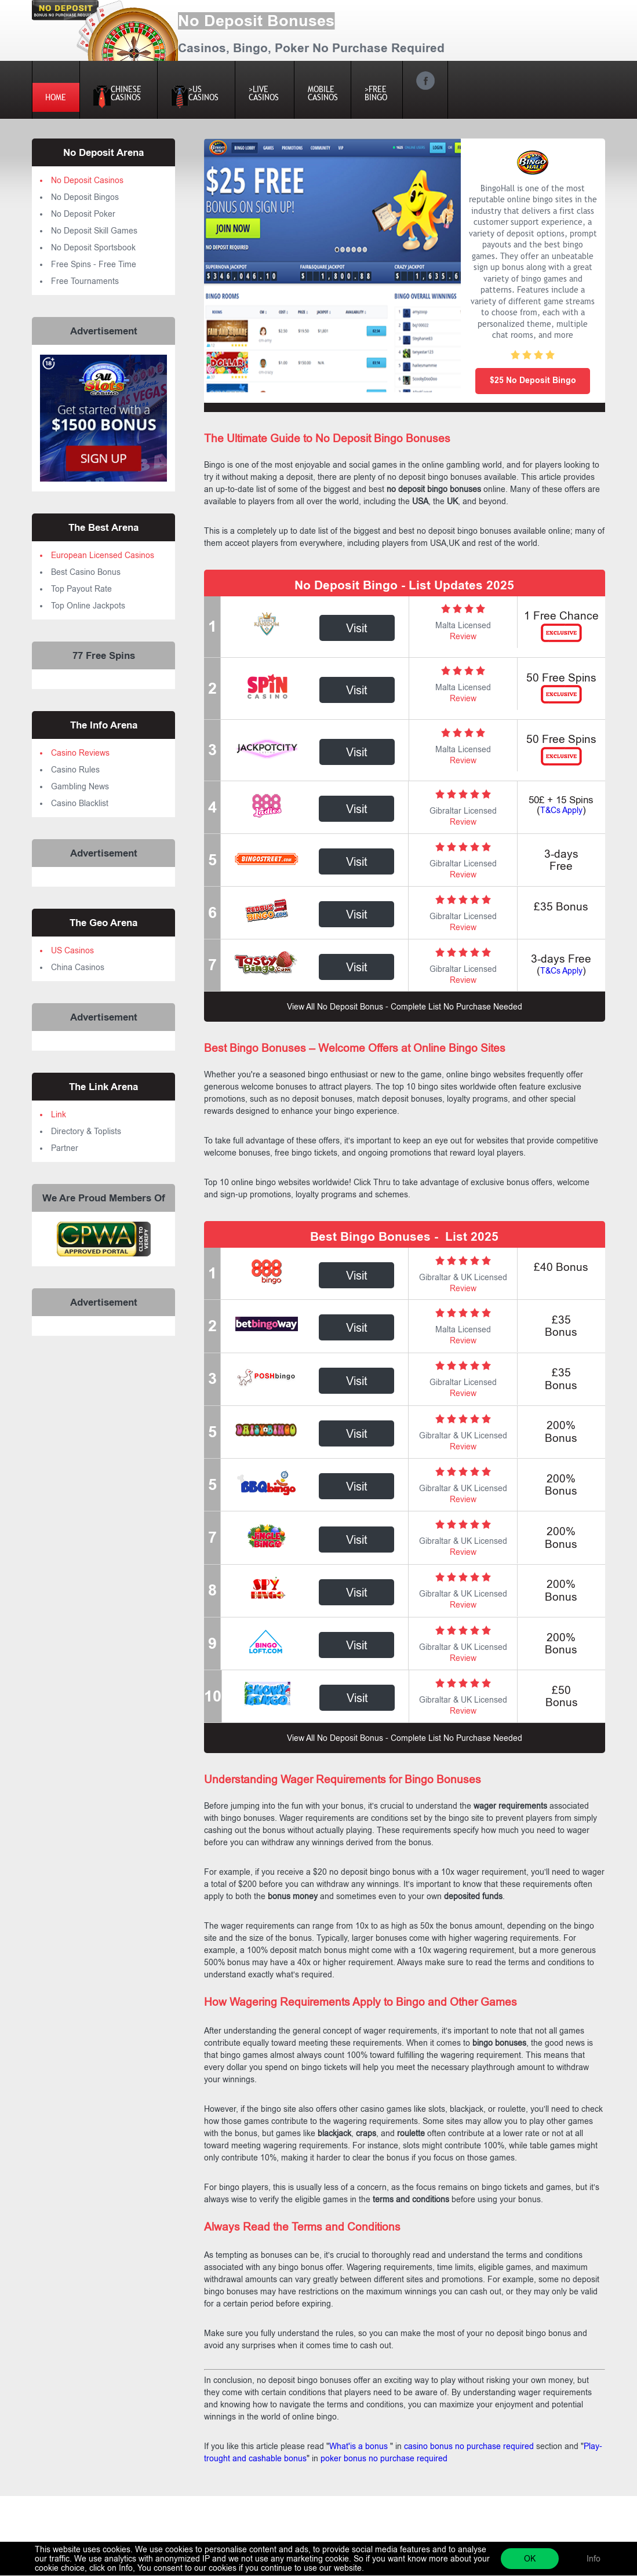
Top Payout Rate (81, 588)
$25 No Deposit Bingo (533, 380)
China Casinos (77, 967)
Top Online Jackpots (88, 605)
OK (530, 2558)
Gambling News (80, 786)
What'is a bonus (359, 2446)
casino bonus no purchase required (468, 2446)
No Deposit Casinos (87, 180)
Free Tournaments (85, 281)
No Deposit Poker (83, 213)
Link (58, 1114)
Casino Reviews (80, 752)
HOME (55, 97)
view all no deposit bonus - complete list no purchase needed (404, 1006)
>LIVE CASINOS (265, 93)
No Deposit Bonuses (256, 21)
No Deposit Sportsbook (93, 247)
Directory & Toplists (86, 1131)
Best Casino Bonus (86, 572)
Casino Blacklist (79, 803)
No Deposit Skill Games (94, 230)
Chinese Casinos (125, 96)
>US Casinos (203, 96)
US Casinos (72, 950)
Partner (64, 1148)
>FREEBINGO (377, 93)
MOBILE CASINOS (323, 93)
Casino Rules (75, 769)
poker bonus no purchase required (382, 2458)
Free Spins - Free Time (93, 264)
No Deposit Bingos (85, 197)
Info (593, 2558)
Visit (356, 628)
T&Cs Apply (561, 810)
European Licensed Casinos (102, 555)
